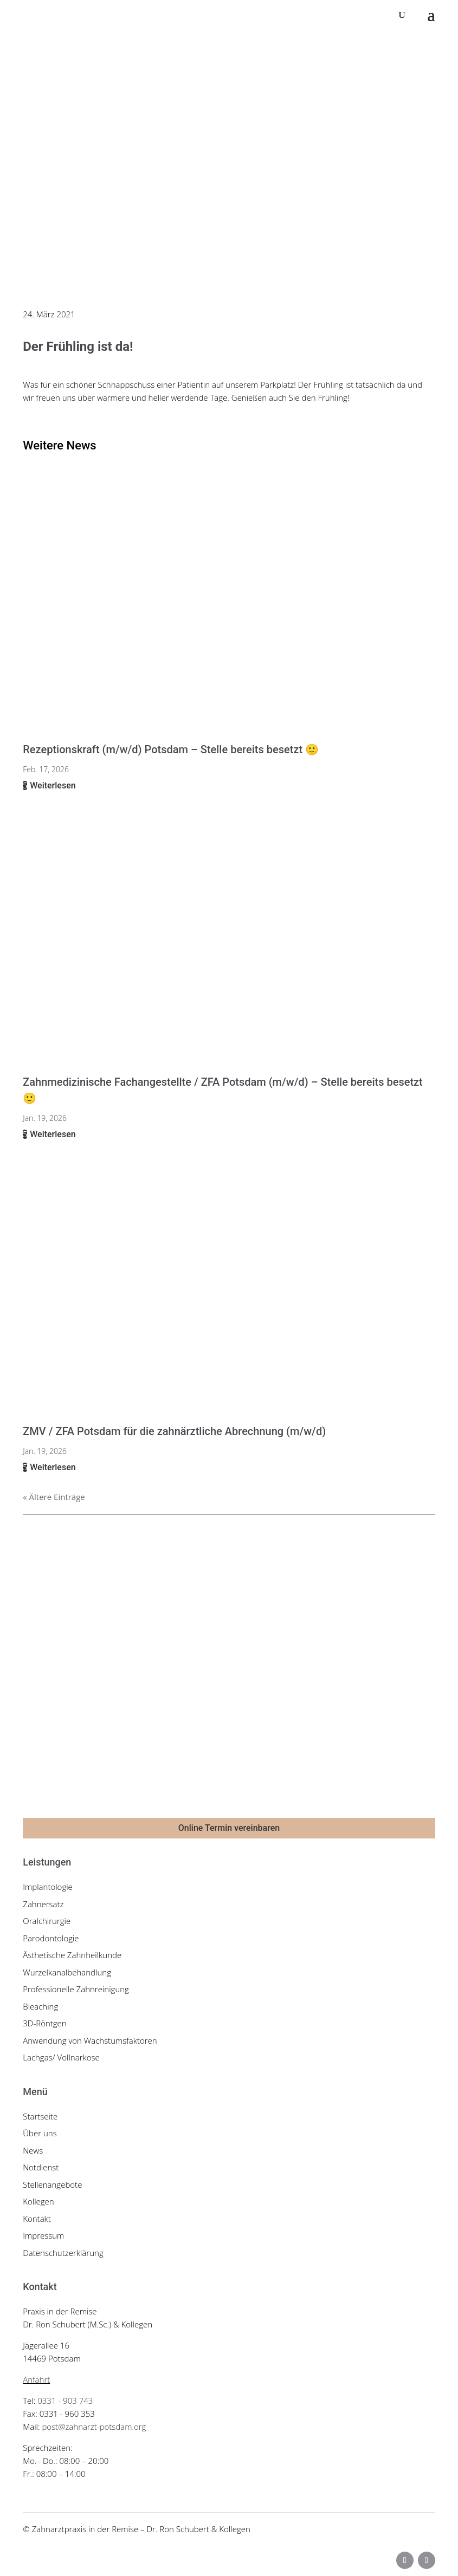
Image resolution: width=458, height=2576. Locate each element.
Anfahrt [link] (36, 2379)
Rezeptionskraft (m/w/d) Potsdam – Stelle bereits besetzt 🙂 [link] (171, 749)
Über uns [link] (39, 2133)
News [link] (33, 2150)
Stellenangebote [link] (52, 2184)
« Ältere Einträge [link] (54, 1496)
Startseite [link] (40, 2116)
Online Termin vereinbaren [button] (229, 1828)
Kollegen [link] (38, 2201)
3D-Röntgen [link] (44, 2023)
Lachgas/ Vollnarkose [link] (61, 2057)
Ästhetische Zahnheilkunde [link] (72, 1954)
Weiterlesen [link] (51, 785)
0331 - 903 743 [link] (65, 2400)
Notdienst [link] (41, 2167)
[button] (431, 15)
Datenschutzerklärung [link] (63, 2252)
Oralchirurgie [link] (46, 1920)
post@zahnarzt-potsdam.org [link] (94, 2426)
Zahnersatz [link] (43, 1904)
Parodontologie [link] (51, 1938)
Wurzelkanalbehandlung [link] (67, 1972)
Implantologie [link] (48, 1886)
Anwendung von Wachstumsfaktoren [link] (90, 2040)
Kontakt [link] (37, 2218)
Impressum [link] (43, 2235)
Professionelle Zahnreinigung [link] (76, 1989)
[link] (87, 14)
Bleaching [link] (40, 2006)
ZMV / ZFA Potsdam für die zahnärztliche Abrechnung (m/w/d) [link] (174, 1431)
